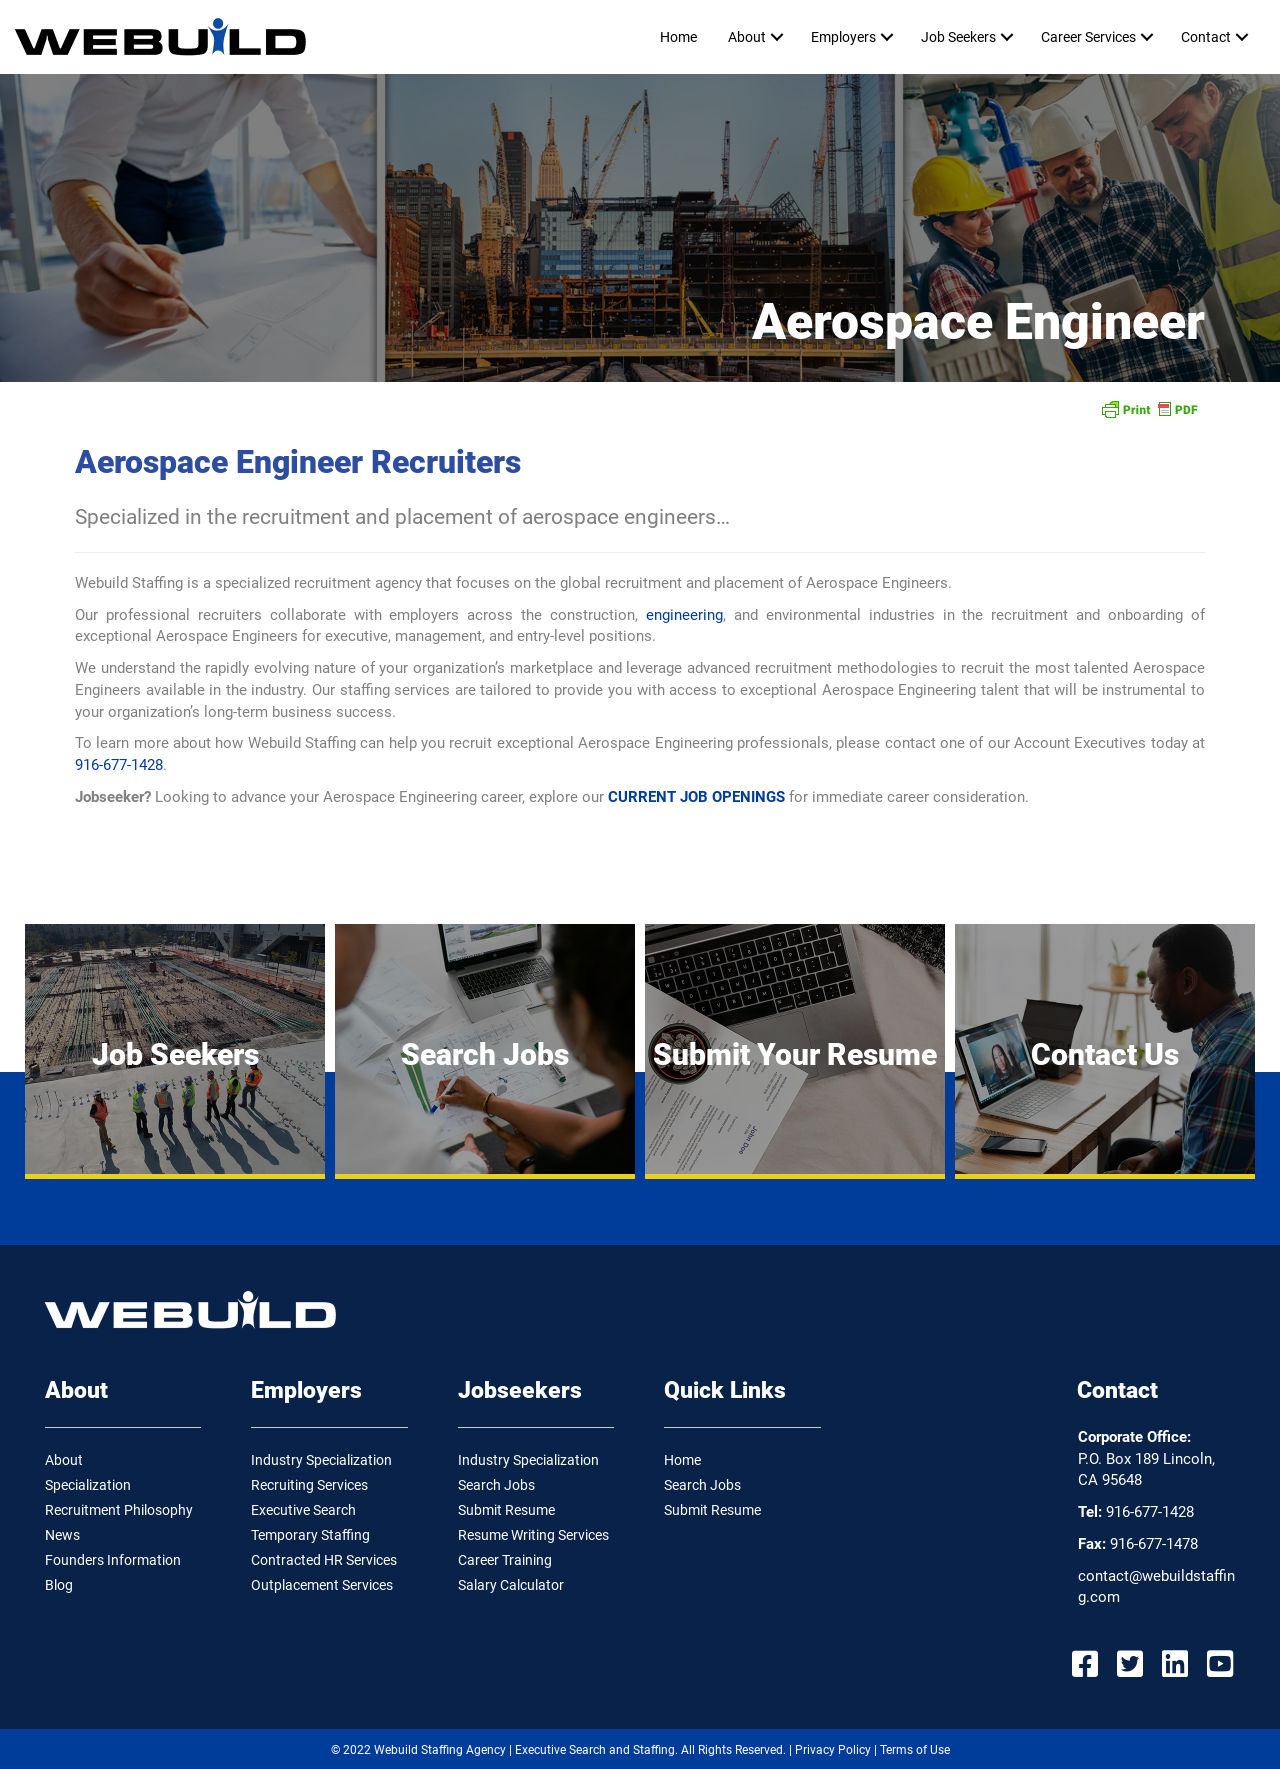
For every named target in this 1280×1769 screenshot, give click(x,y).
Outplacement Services (322, 1585)
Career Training (505, 1560)
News (62, 1535)
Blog (59, 1585)
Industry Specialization (321, 1460)
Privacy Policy (833, 1750)
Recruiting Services (309, 1485)
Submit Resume (506, 1510)
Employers (843, 37)
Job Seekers (958, 37)
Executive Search (303, 1510)
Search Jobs (496, 1485)
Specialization (88, 1485)
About (747, 37)
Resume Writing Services (533, 1535)
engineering (684, 615)
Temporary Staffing (310, 1535)
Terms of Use (915, 1750)
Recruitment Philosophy (119, 1510)
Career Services (1088, 37)
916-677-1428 (119, 765)
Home (678, 37)
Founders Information (113, 1560)
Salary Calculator (511, 1585)
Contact (1206, 37)
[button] (776, 37)
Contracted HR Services (324, 1560)
